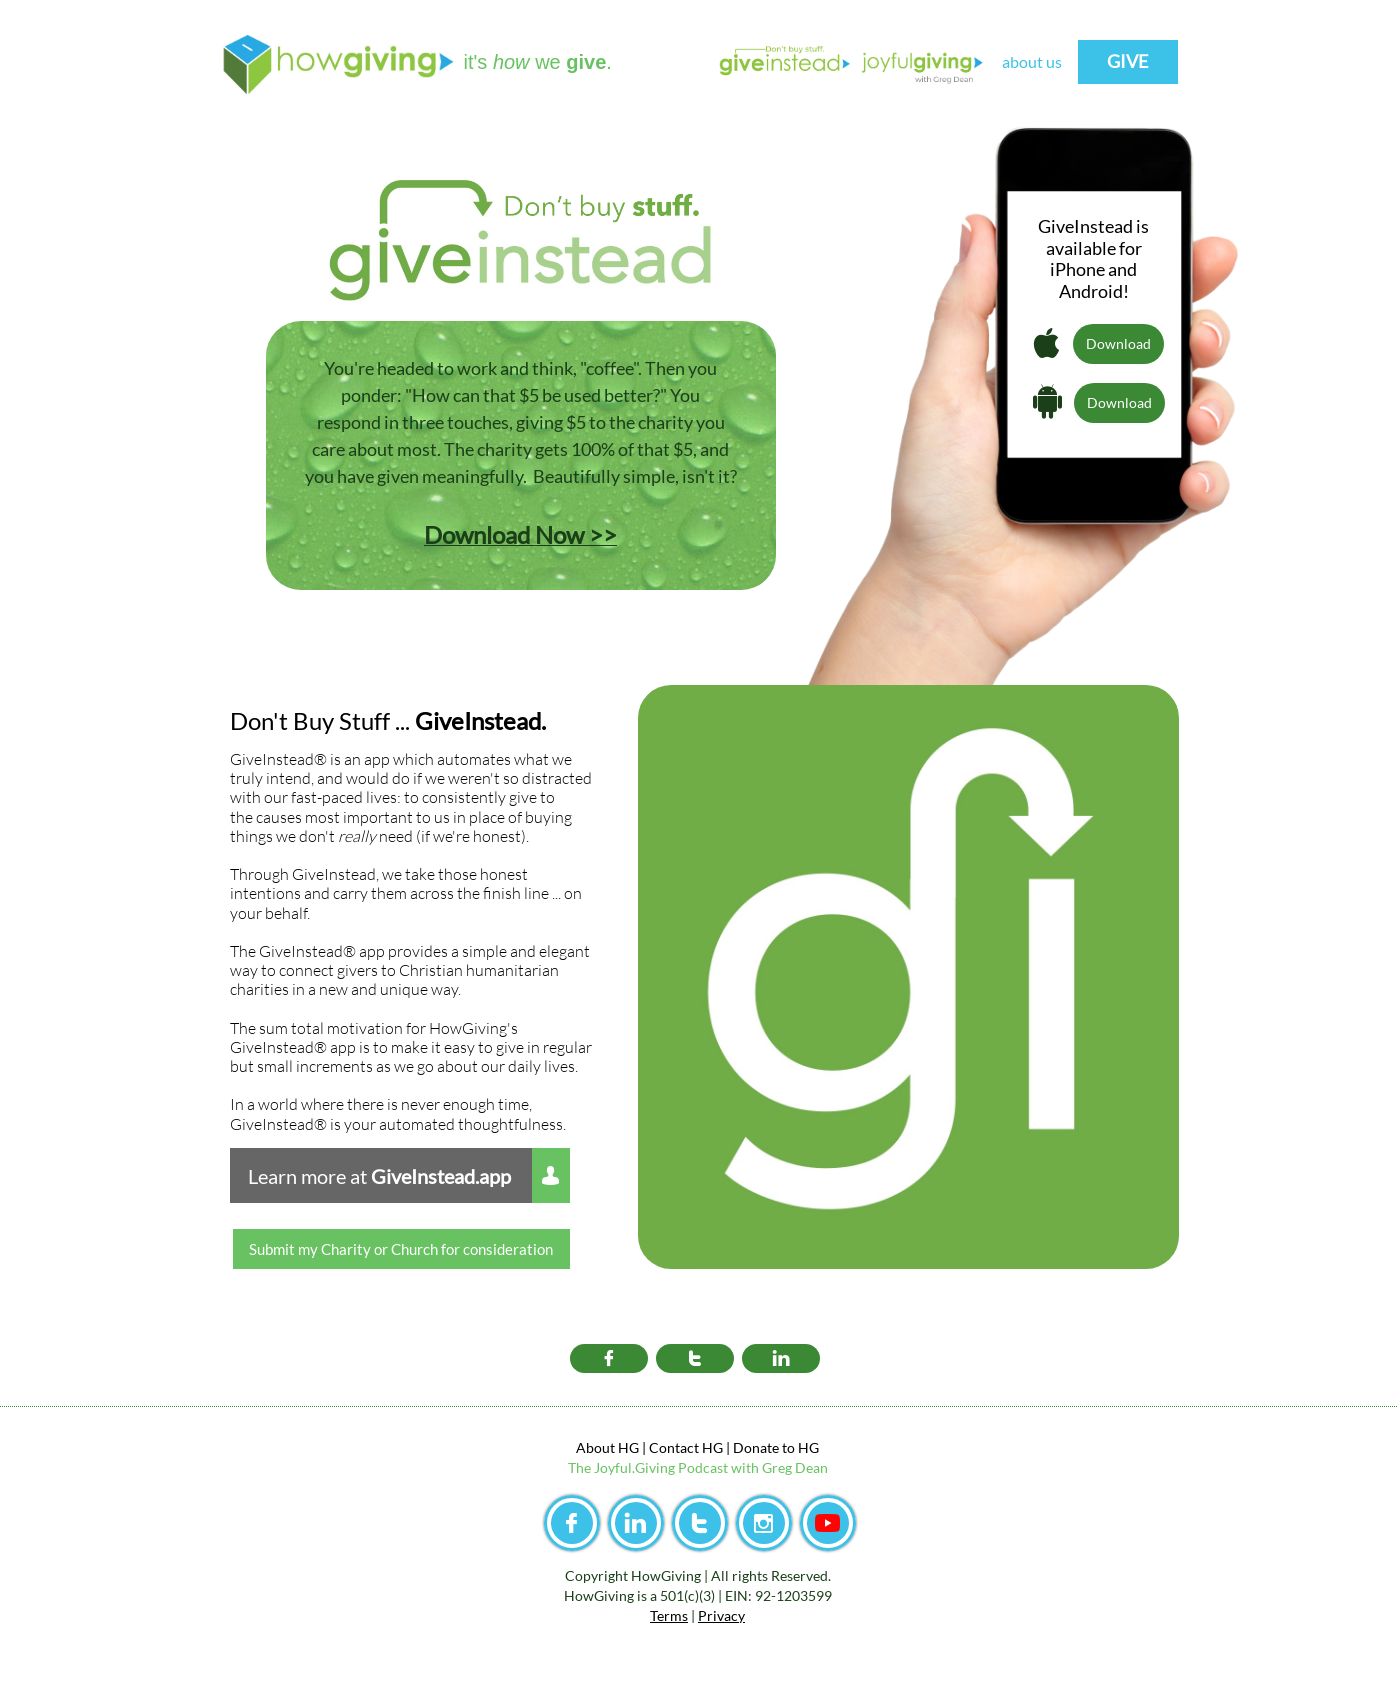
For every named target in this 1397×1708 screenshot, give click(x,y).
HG (807, 1447)
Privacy (721, 1615)
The (581, 1467)
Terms (669, 1615)
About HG (607, 1447)
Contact (674, 1447)
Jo (601, 1467)
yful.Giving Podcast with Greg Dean (718, 1467)
